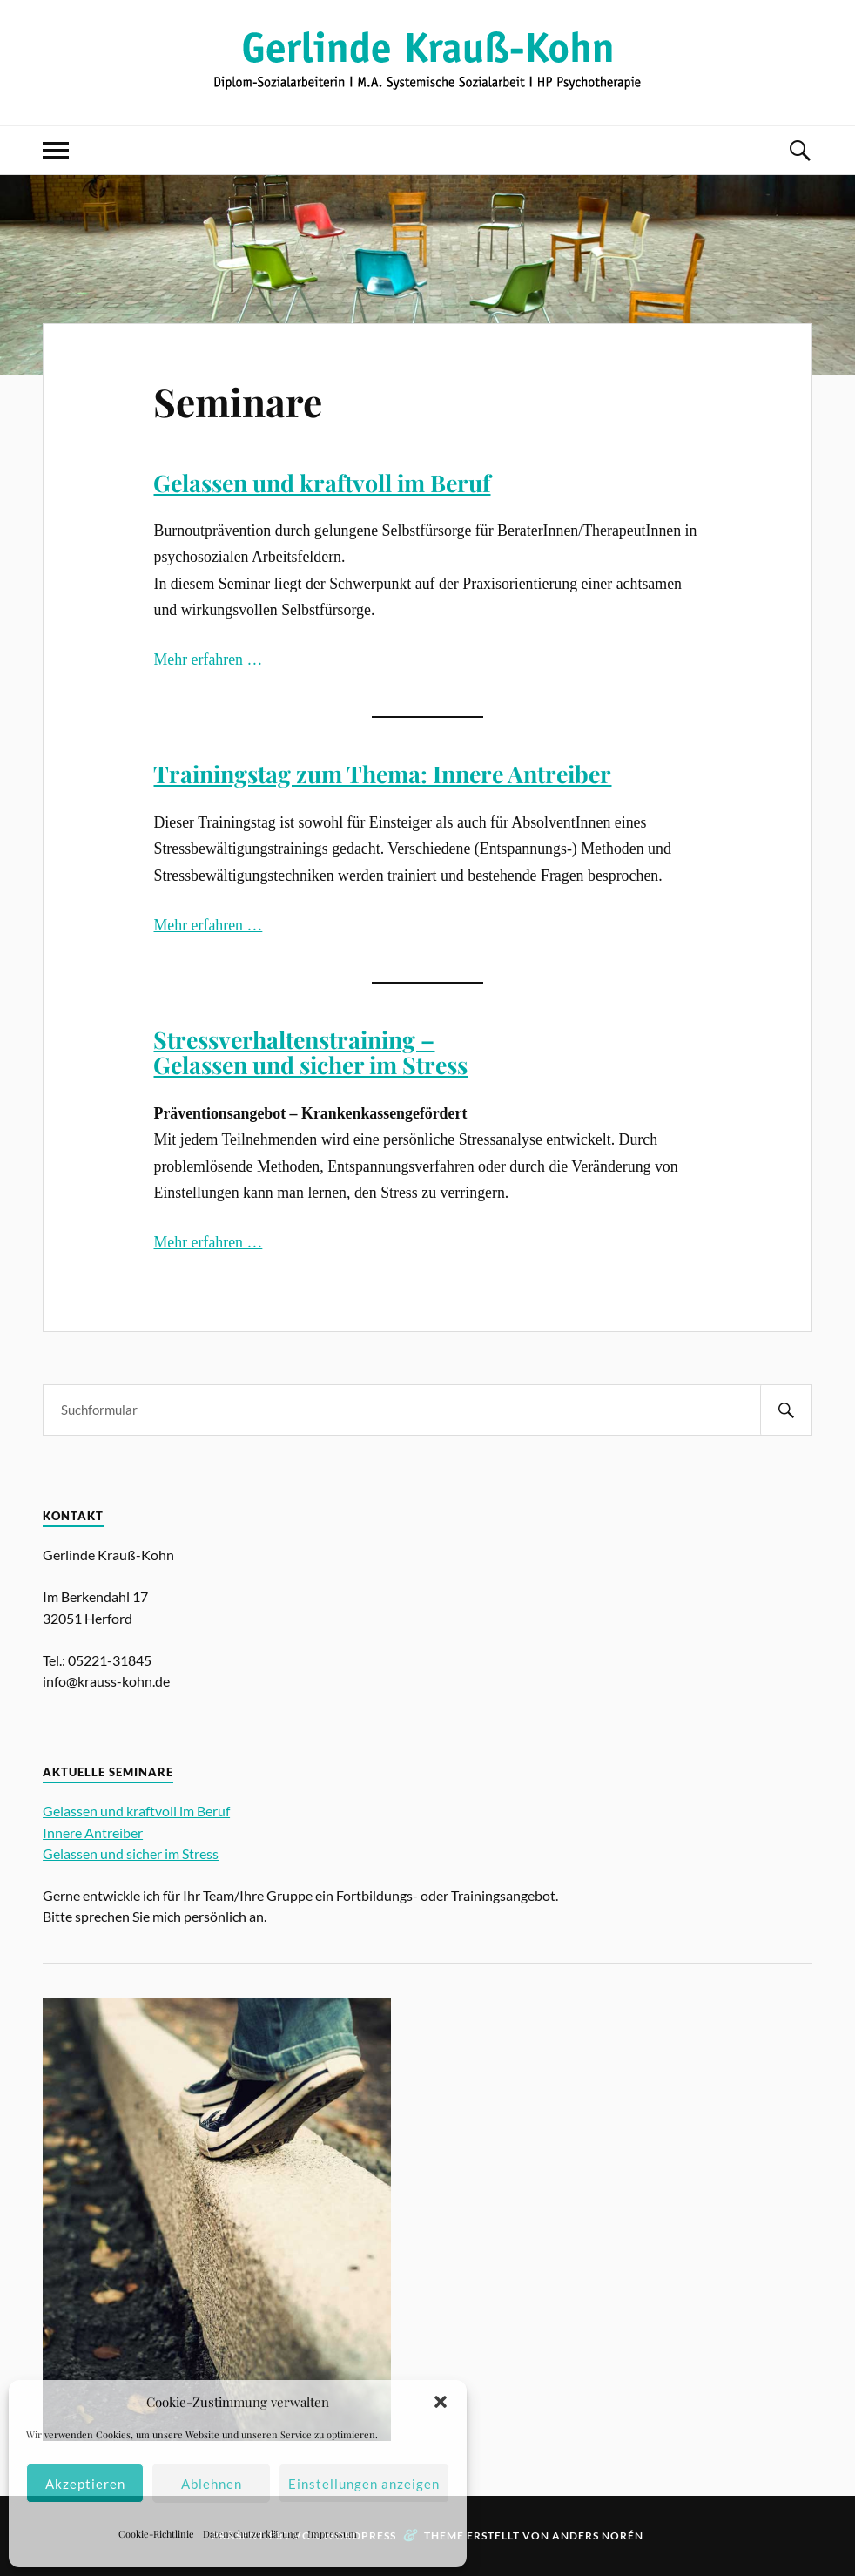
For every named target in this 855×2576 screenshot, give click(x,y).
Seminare (237, 401)
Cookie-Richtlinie (156, 2533)
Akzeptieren (85, 2483)
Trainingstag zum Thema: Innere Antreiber (382, 773)
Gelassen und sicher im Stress (131, 1853)
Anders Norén (597, 2535)
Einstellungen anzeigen (364, 2483)
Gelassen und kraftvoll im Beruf (321, 482)
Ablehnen (211, 2483)
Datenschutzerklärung (251, 2533)
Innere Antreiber (93, 1832)
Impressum (332, 2533)
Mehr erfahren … (207, 659)
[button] (440, 2401)
